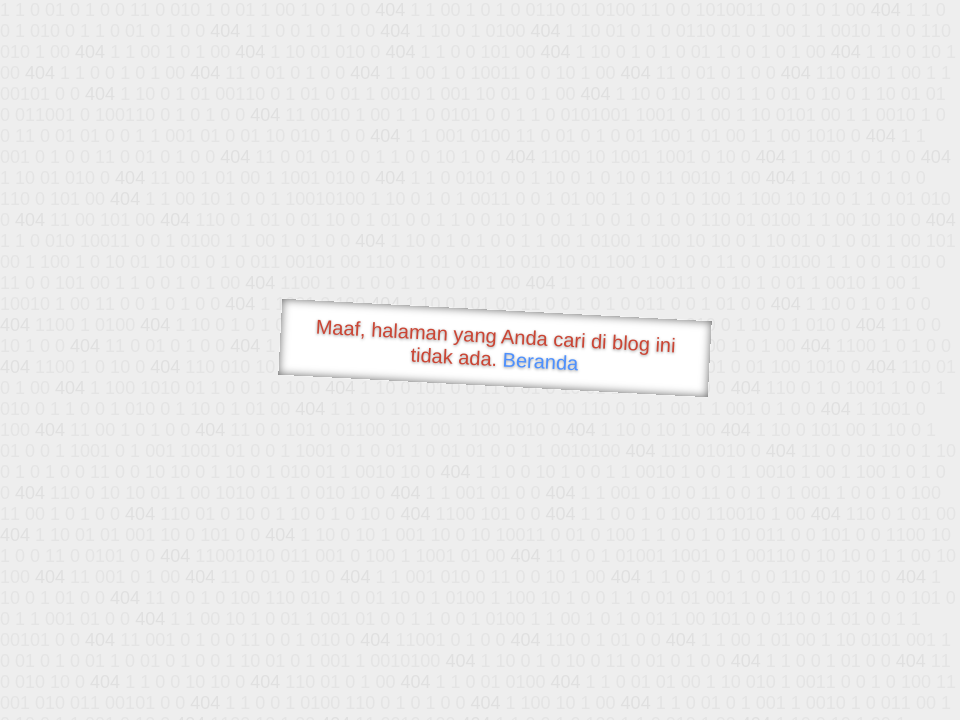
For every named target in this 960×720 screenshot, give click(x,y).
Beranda (540, 361)
